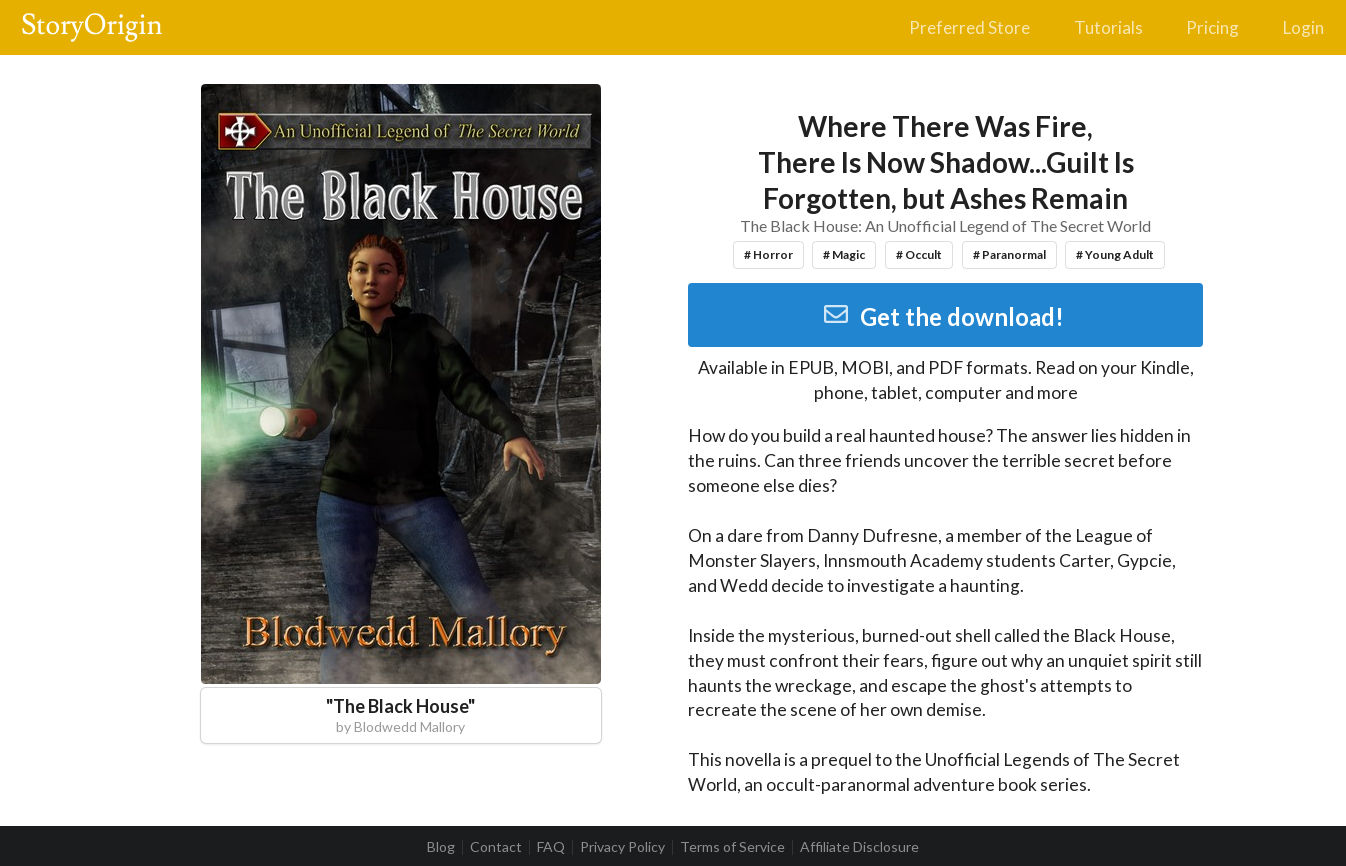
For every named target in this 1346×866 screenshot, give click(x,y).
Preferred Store (969, 27)
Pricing (1212, 27)
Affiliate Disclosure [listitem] (859, 847)
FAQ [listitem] (551, 847)
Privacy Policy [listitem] (622, 847)
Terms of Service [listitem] (732, 847)
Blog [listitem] (441, 847)
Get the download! (943, 316)
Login (1303, 27)
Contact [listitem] (496, 847)
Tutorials (1108, 27)
